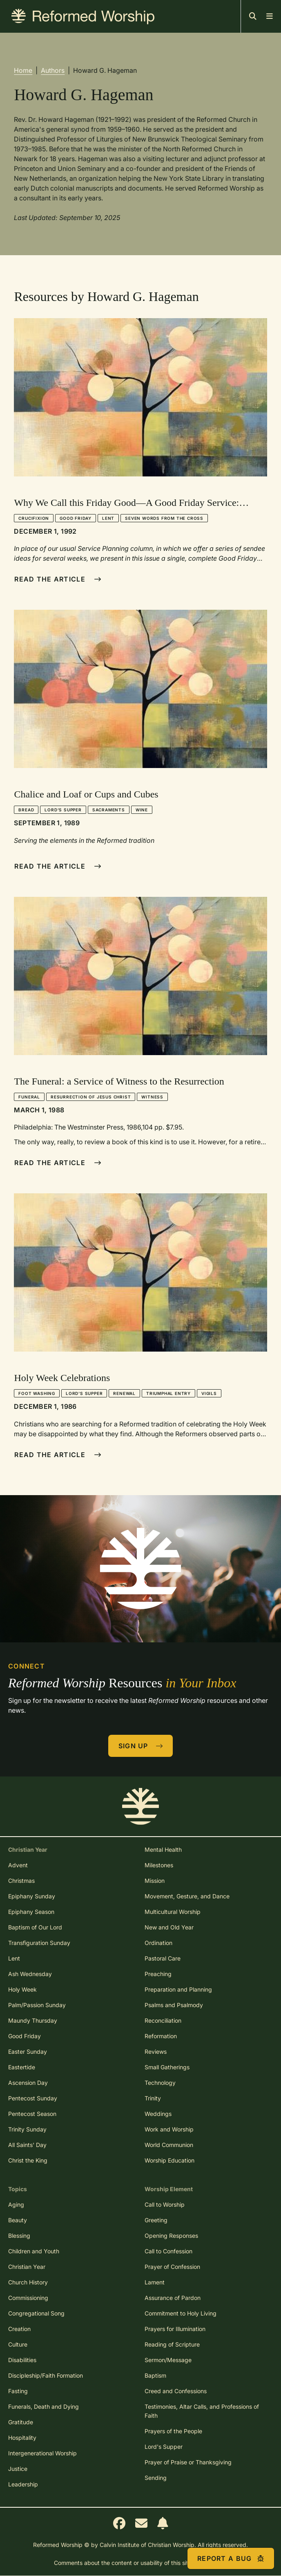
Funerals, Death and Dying (43, 2406)
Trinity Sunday (27, 2129)
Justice (17, 2468)
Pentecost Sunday (32, 2098)
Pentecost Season (32, 2113)
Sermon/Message (168, 2359)
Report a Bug (230, 2558)
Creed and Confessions (176, 2390)
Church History (28, 2282)
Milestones (159, 1865)
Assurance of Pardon (173, 2297)
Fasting (18, 2390)
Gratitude (20, 2422)
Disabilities (22, 2359)
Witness (152, 1096)
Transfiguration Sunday (39, 1942)
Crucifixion (33, 518)
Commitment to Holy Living (180, 2313)
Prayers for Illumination (175, 2328)
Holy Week (22, 1989)
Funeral (29, 1096)
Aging (16, 2204)
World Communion (169, 2144)
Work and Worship (169, 2129)
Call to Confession (168, 2251)
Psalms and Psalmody (174, 2004)
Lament (155, 2282)
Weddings (158, 2113)
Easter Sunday (27, 2051)
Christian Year (26, 2266)
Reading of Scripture (172, 2344)
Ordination (158, 1942)
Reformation (161, 2036)
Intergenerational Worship (42, 2453)
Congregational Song (36, 2313)
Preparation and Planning (178, 1989)
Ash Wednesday (30, 1973)
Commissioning (28, 2297)
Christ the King (27, 2160)
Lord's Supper (63, 809)
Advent (18, 1865)
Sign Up (140, 1746)
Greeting (156, 2220)
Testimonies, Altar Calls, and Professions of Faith (202, 2411)
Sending (156, 2477)
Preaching (158, 1973)
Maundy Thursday (32, 2020)
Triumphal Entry (168, 1393)
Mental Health (163, 1849)
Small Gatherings (167, 2067)
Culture (17, 2344)
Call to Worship (165, 2204)
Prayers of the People (173, 2431)
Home (23, 70)
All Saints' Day (27, 2144)
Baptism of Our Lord (35, 1927)
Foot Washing (36, 1393)
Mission (155, 1880)
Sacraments (108, 809)
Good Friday (75, 518)
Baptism (155, 2375)
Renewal (124, 1393)
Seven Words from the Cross (164, 518)
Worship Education (169, 2160)
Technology (160, 2082)
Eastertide (21, 2067)
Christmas (21, 1880)
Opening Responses (171, 2235)
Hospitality (22, 2437)
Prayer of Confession (172, 2266)
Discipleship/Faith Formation (45, 2375)
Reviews (156, 2051)
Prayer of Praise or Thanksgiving (188, 2462)
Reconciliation (163, 2020)
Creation (19, 2328)
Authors (53, 70)
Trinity (153, 2098)
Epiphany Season (31, 1911)
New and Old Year (169, 1927)
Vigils (209, 1393)
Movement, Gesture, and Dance (187, 1896)
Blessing (19, 2235)
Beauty (17, 2220)
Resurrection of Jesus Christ (91, 1096)
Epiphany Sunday (31, 1896)
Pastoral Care (163, 1958)
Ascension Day (28, 2082)
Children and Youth (33, 2251)
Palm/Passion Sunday (37, 2004)
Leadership (23, 2484)
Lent (108, 518)
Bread (26, 809)
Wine (142, 809)
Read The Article (57, 579)
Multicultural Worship (173, 1911)
